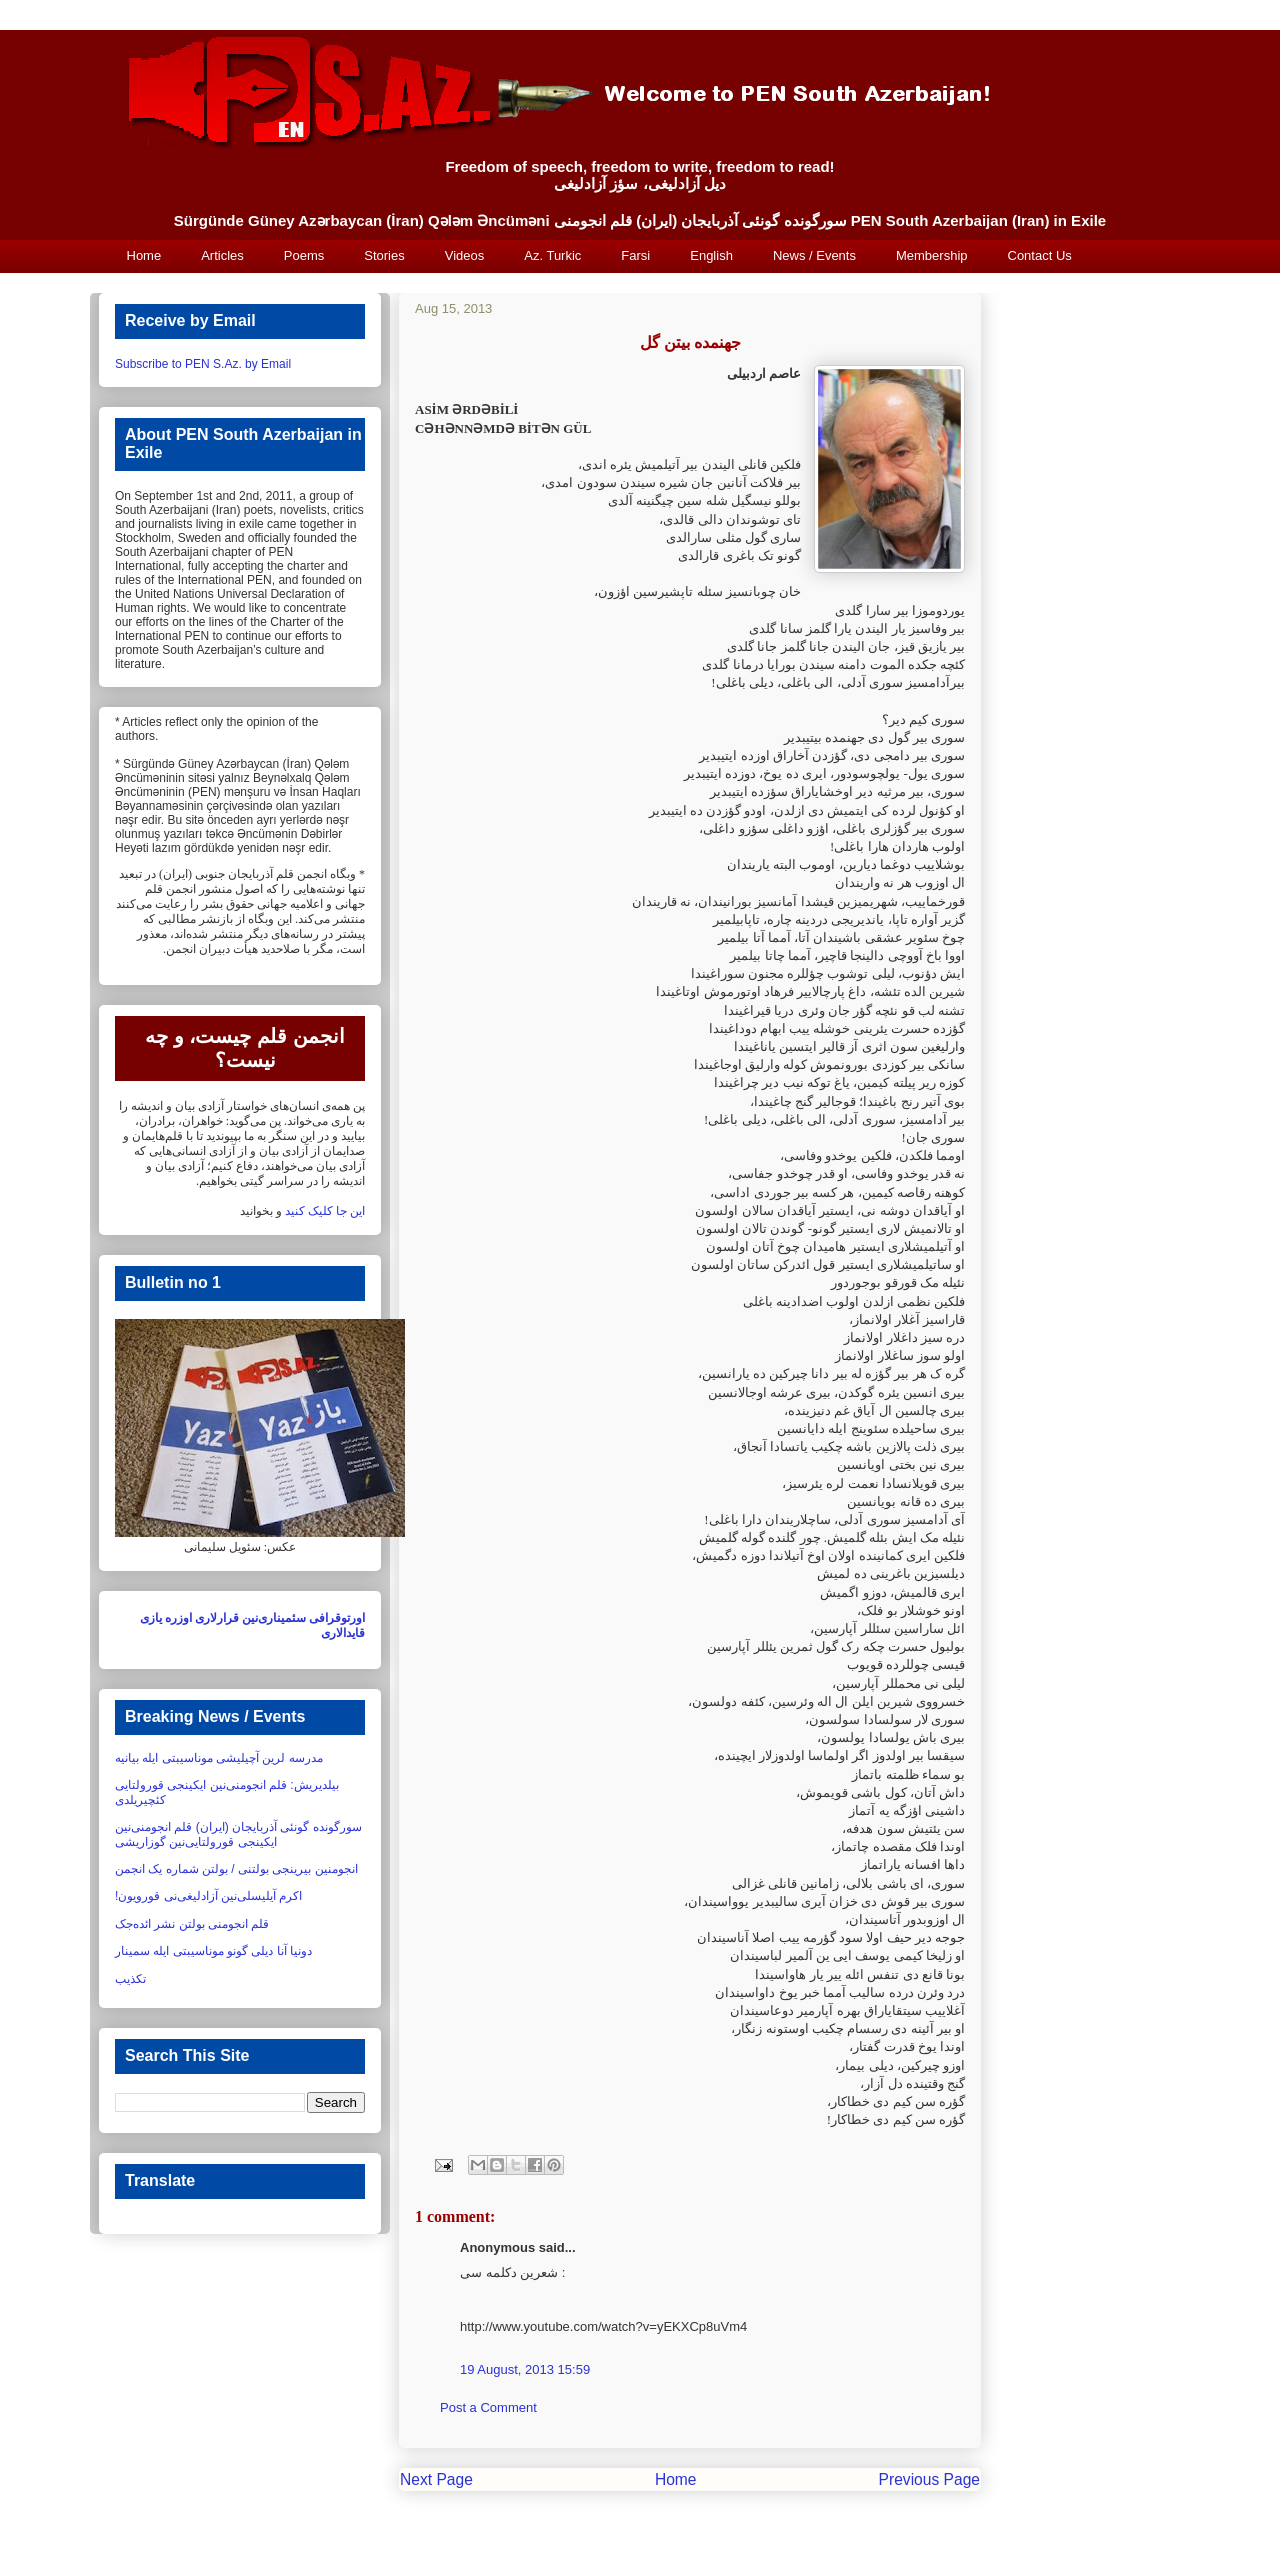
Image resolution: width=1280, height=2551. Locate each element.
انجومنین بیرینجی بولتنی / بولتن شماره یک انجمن (236, 1869)
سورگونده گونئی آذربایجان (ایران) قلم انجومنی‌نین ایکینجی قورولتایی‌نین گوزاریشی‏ (238, 1834)
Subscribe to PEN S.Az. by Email (203, 364)
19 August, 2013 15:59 (525, 2369)
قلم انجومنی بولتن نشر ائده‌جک (192, 1924)
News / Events (814, 255)
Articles (222, 255)
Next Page (436, 2479)
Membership (932, 255)
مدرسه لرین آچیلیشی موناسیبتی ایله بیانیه (219, 1758)
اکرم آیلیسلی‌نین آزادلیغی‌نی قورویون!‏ (208, 1896)
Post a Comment (488, 2407)
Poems (304, 255)
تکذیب (130, 1979)
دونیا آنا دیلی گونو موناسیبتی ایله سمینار (213, 1951)
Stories (384, 255)
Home (144, 255)
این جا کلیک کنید (325, 1211)
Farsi (635, 255)
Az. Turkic (552, 255)
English (711, 255)
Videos (465, 255)
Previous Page (929, 2479)
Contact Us (1040, 255)
